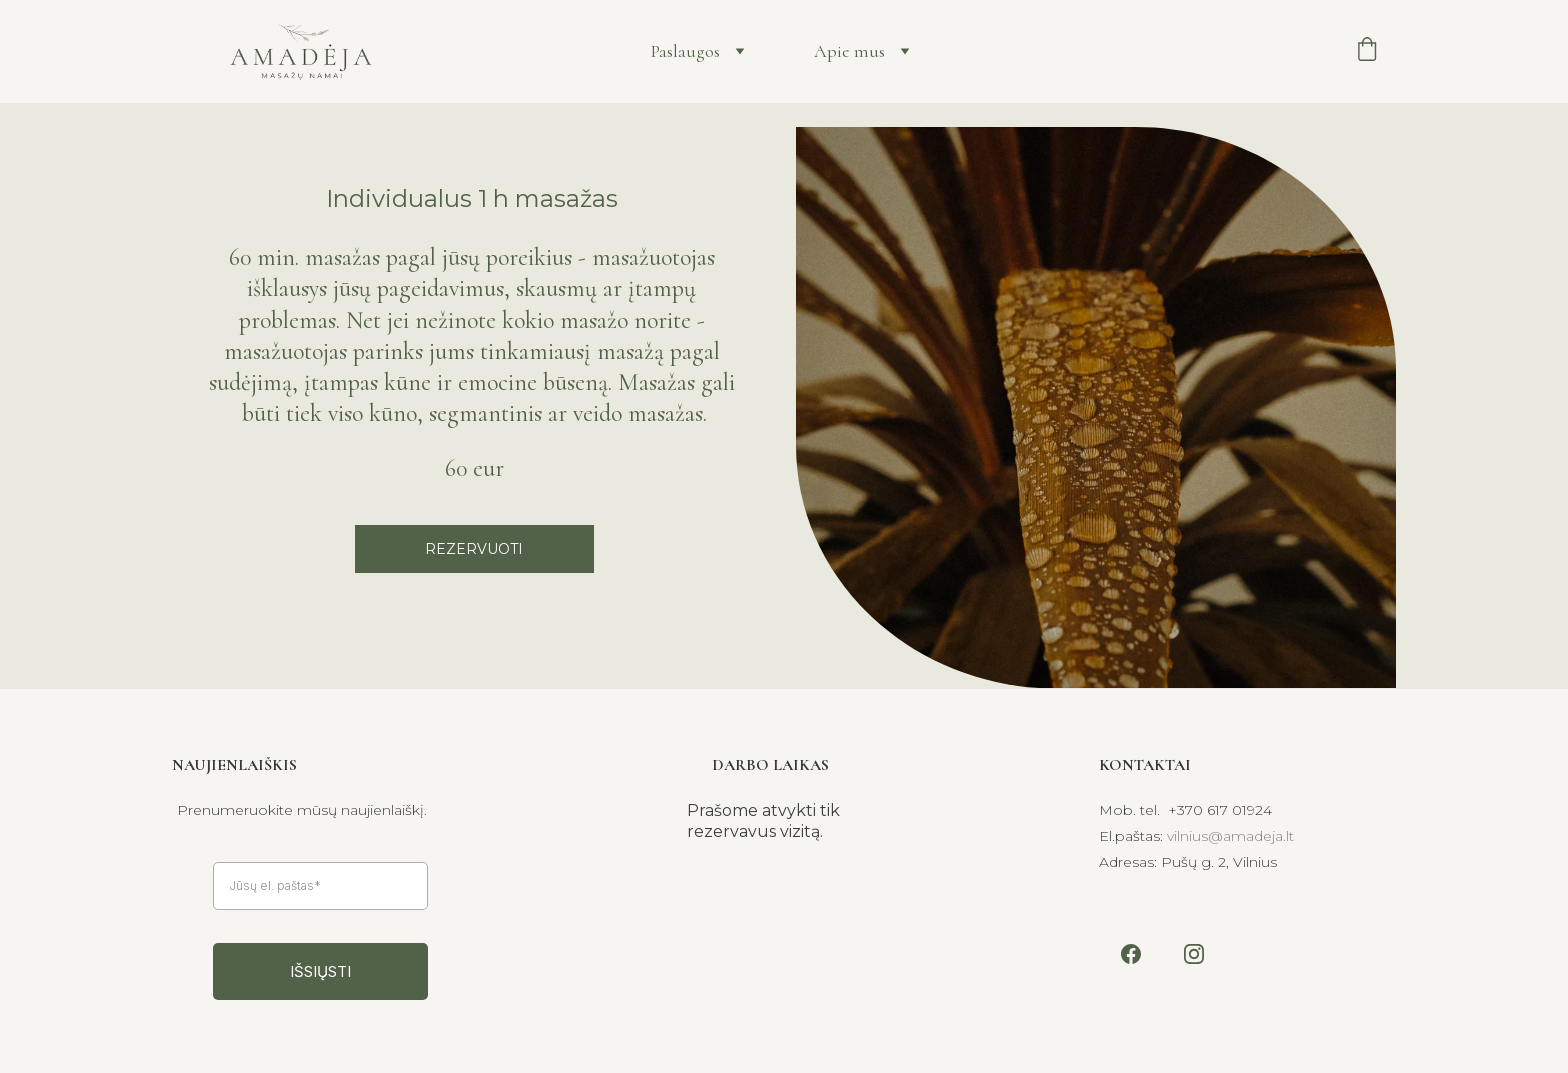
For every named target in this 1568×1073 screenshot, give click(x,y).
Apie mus (849, 51)
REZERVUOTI (474, 549)
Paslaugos (685, 51)
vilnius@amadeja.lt (1230, 836)
